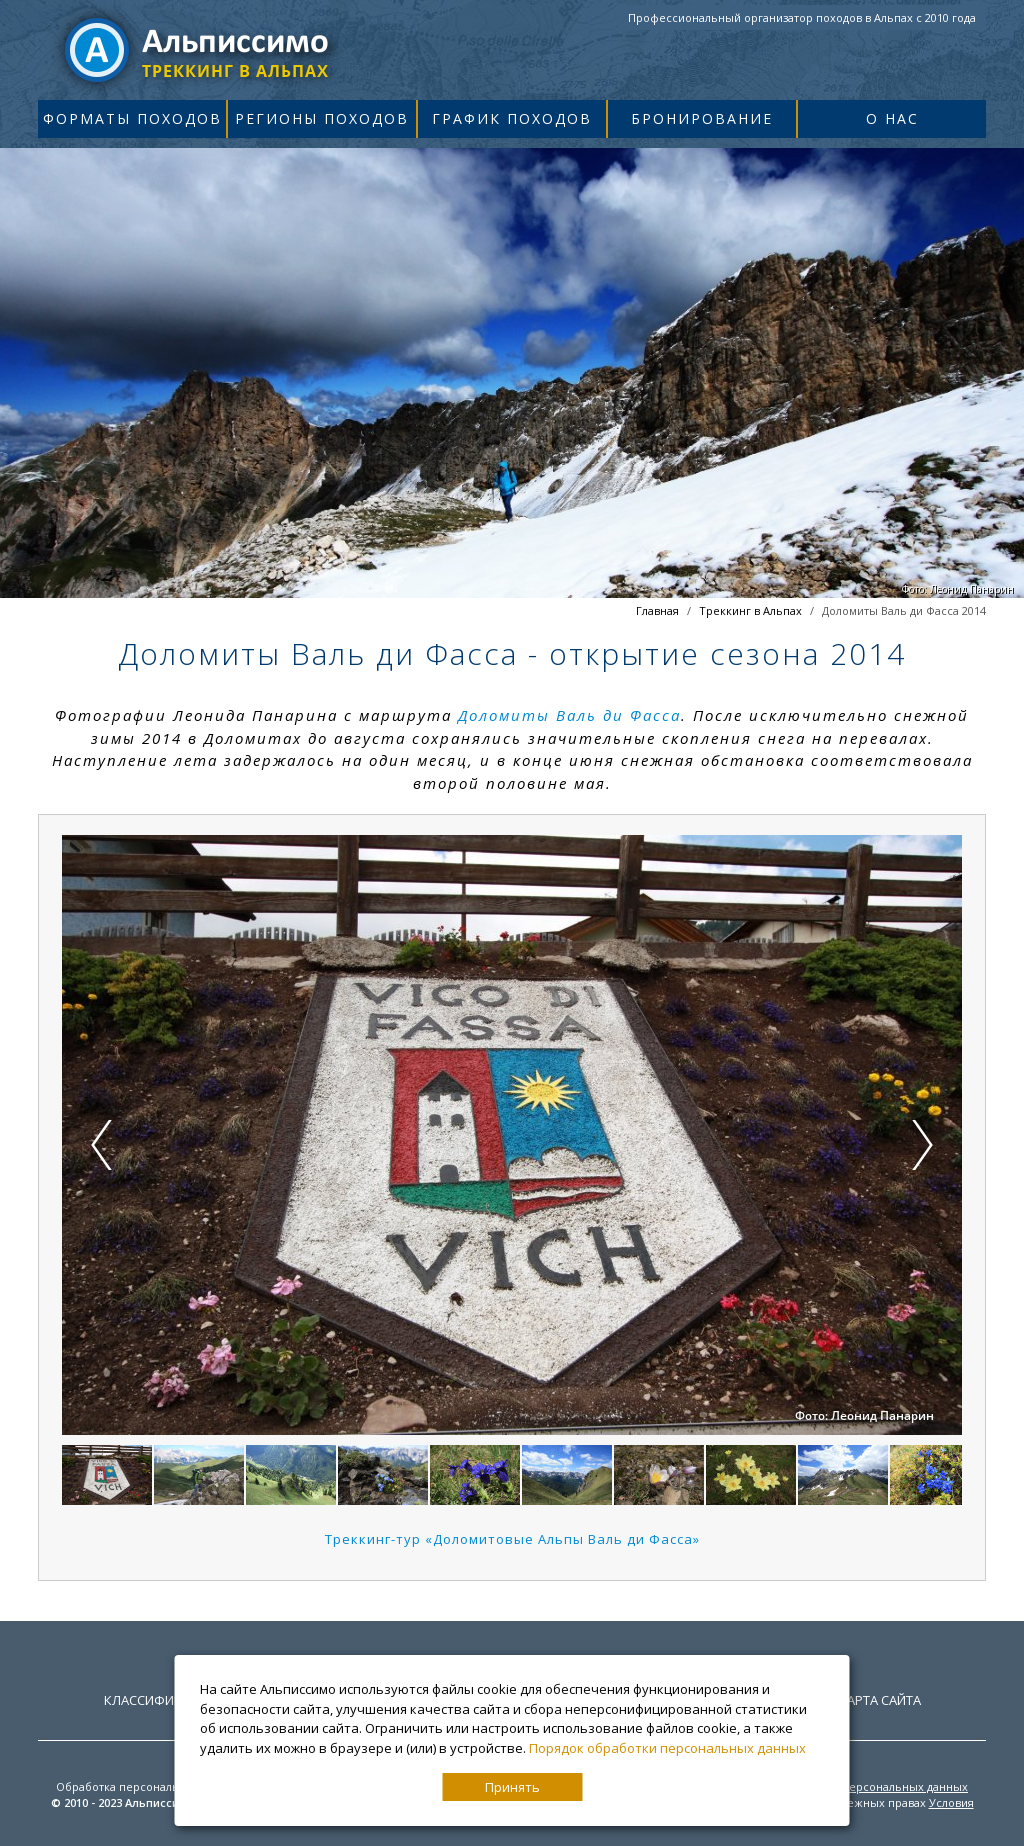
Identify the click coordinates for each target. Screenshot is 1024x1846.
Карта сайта (880, 1700)
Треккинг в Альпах (750, 610)
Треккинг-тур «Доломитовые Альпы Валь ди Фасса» (512, 1539)
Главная (657, 610)
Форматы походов (132, 118)
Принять (512, 1787)
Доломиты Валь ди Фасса (569, 715)
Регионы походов (322, 118)
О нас (892, 118)
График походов (512, 118)
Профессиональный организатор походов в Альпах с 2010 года (802, 17)
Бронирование (702, 118)
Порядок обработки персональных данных (667, 1748)
